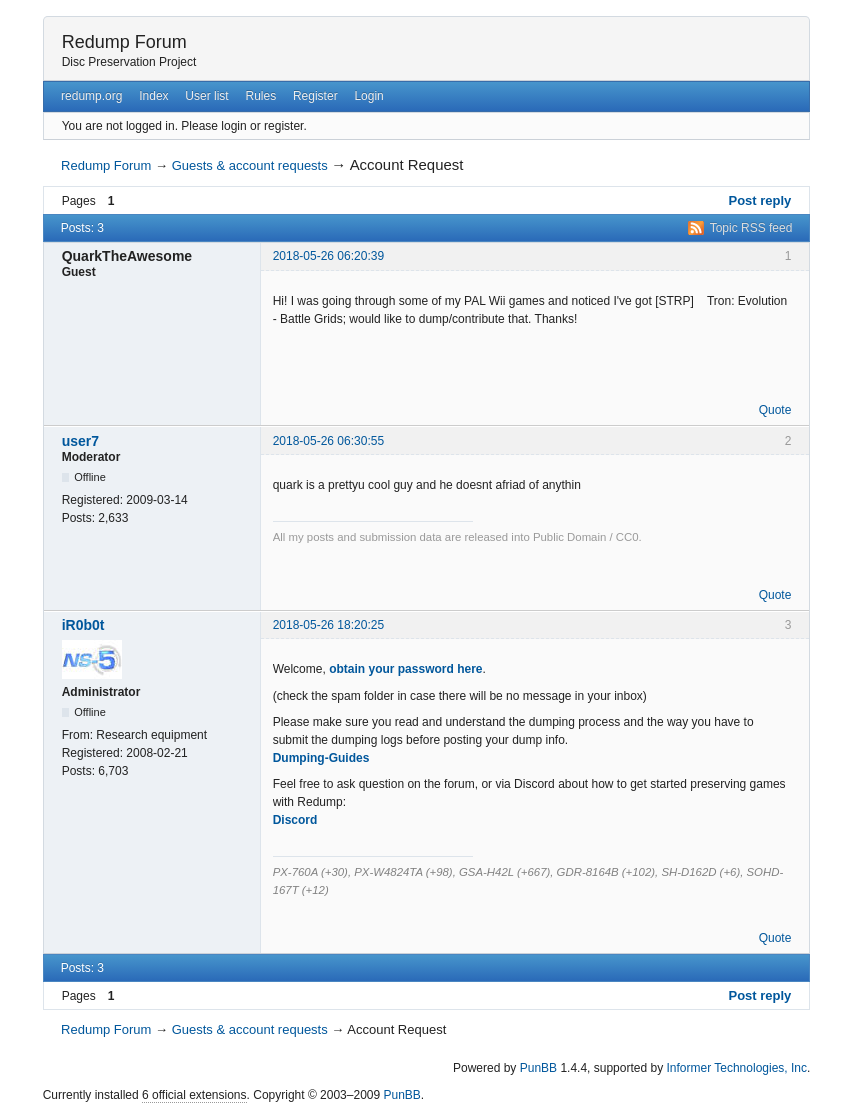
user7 (80, 441)
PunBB (538, 1068)
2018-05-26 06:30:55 (328, 441)
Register (315, 96)
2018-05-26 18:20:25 (328, 625)
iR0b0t (83, 625)
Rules (260, 96)
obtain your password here (405, 669)
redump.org (91, 96)
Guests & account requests (250, 165)
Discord (295, 820)
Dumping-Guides (321, 758)
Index (153, 96)
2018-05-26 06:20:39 (328, 256)
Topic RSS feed (751, 228)
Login (368, 96)
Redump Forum (124, 42)
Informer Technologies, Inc (736, 1068)
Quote (775, 410)
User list (206, 96)
